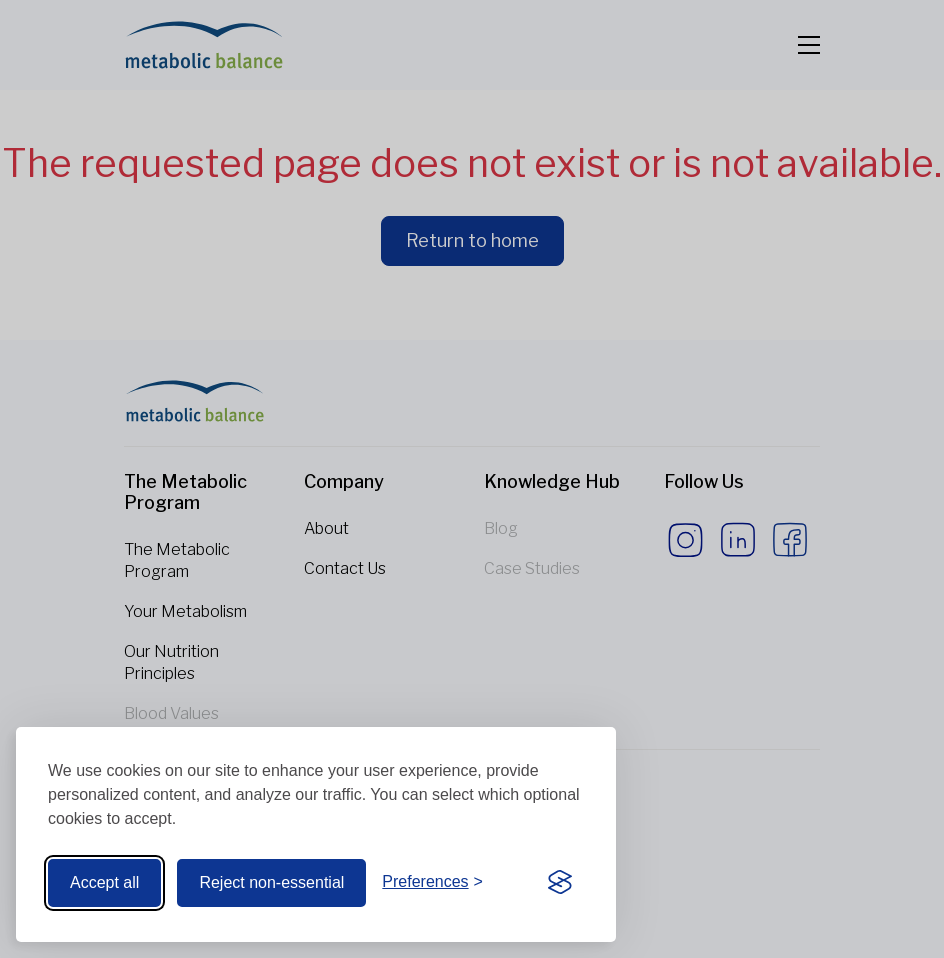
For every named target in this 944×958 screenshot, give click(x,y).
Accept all (104, 882)
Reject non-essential (271, 882)
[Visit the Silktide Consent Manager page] (560, 883)
